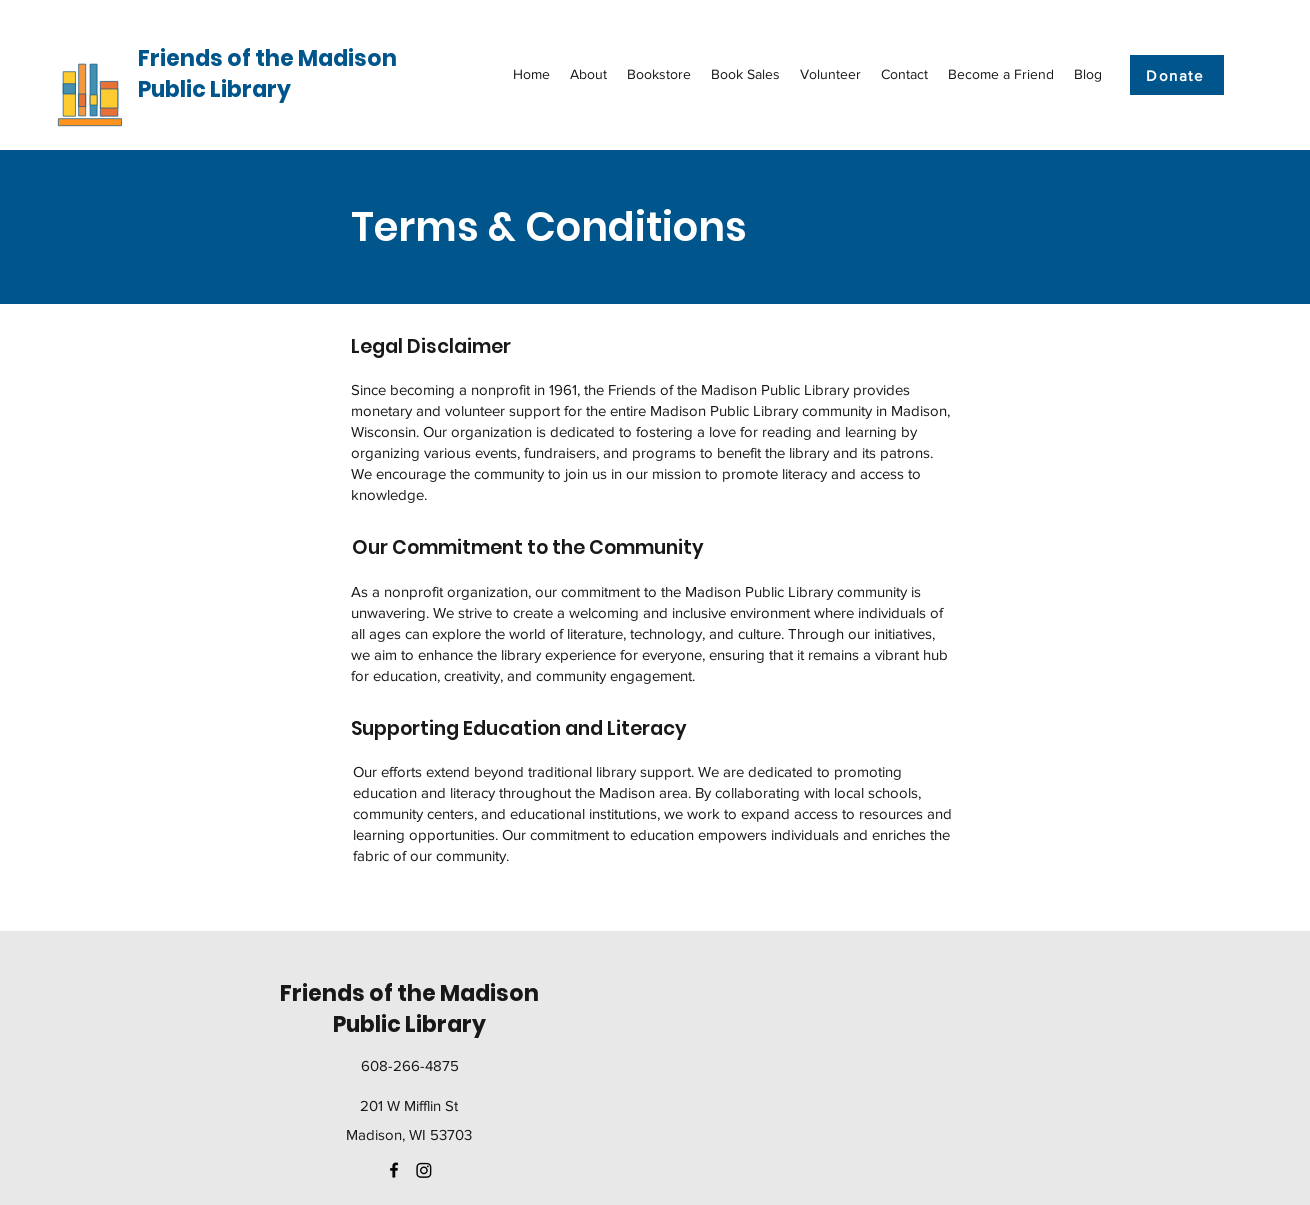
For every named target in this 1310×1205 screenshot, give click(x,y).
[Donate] (1177, 75)
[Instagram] (424, 1170)
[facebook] (394, 1170)
